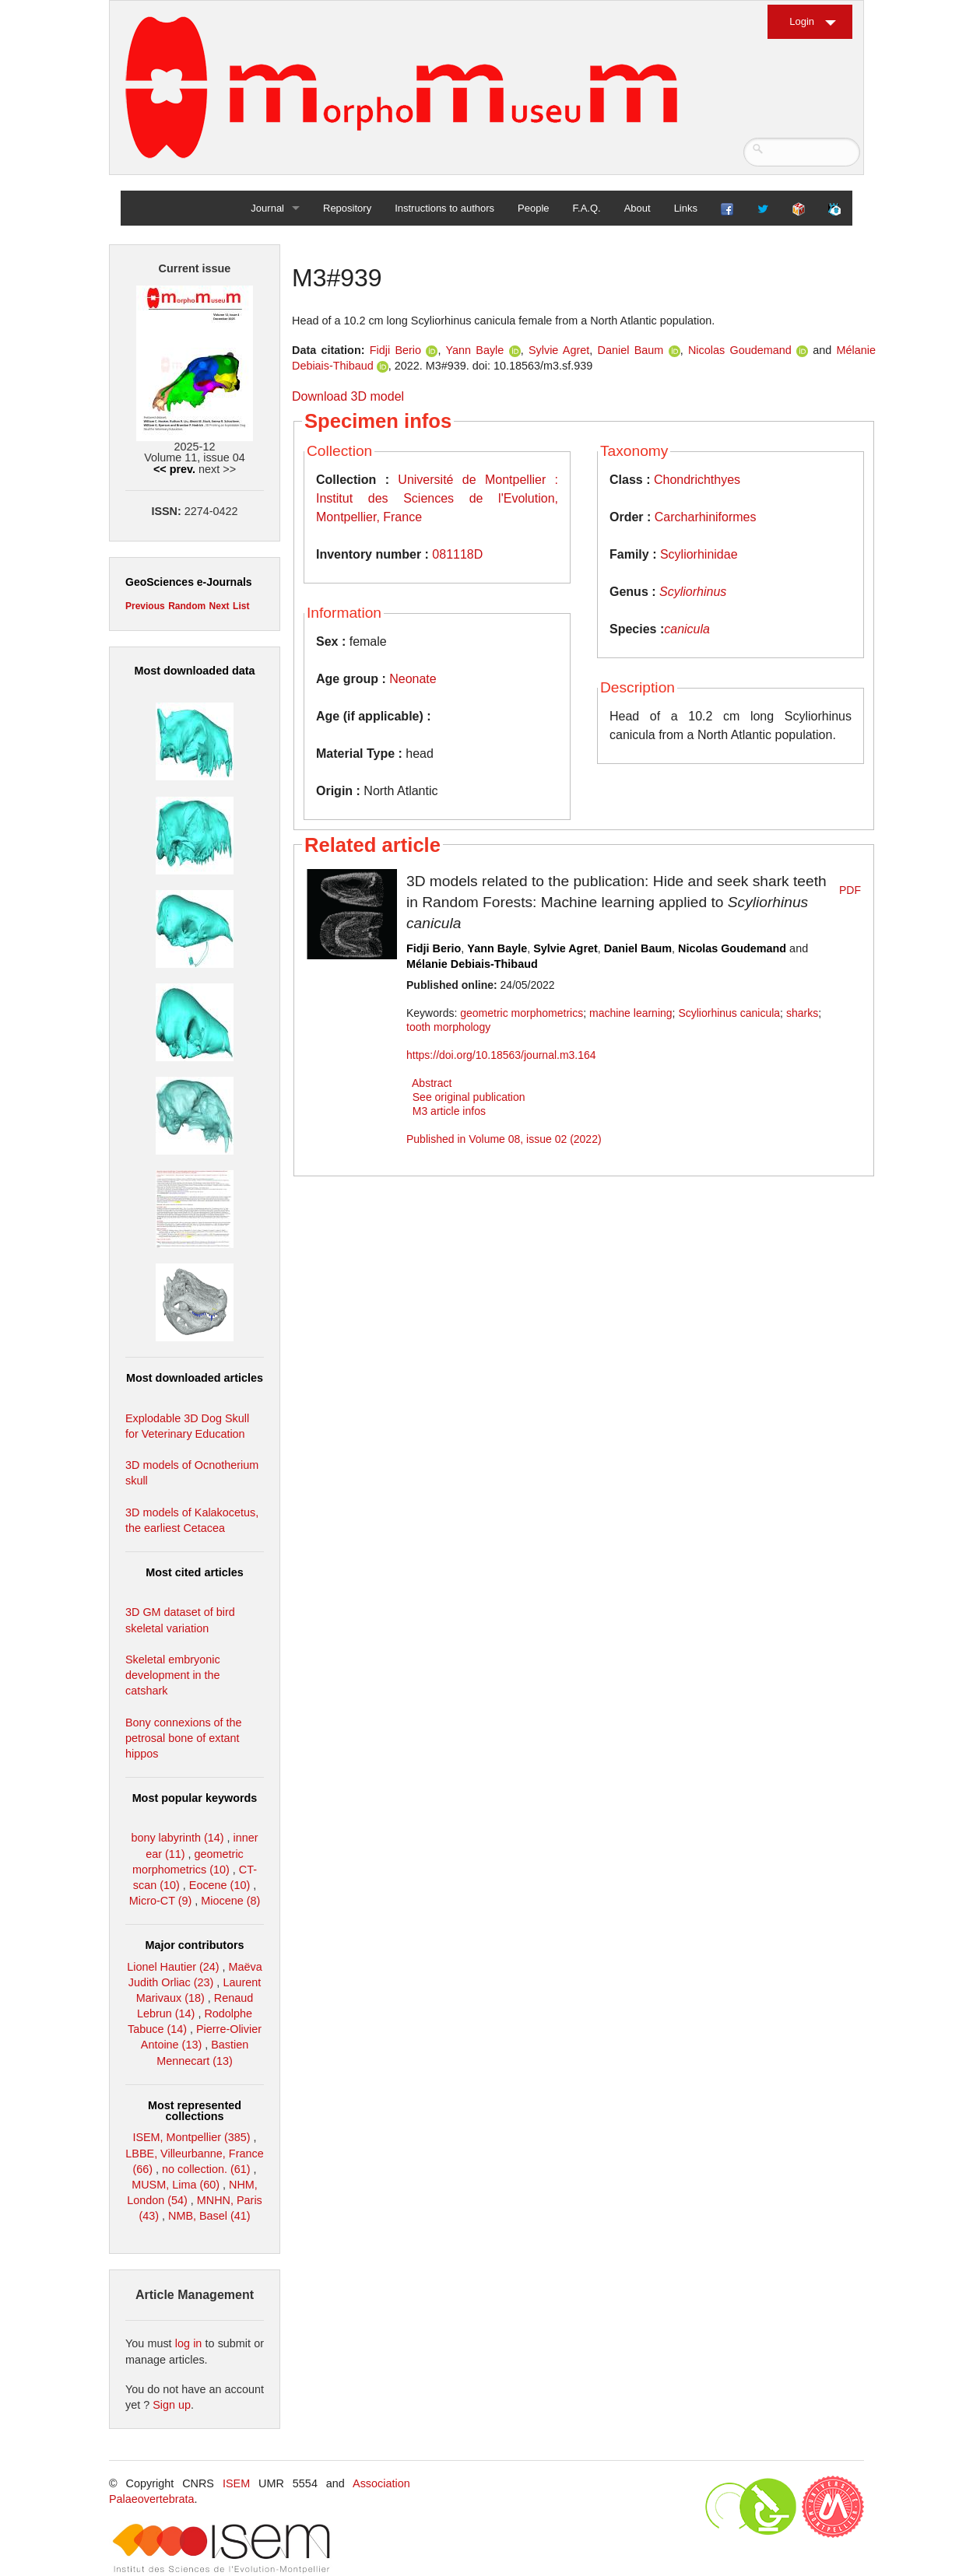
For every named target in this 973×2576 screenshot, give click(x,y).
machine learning (631, 1013)
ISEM (236, 2483)
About (637, 208)
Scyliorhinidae (699, 554)
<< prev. (174, 469)
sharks (802, 1013)
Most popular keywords (195, 1798)
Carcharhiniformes (706, 517)
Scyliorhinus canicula (729, 1013)
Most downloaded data (194, 670)
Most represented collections (194, 2110)
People (533, 208)
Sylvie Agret (559, 350)
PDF (850, 890)
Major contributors (194, 1945)
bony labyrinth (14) (177, 1837)
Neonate (413, 678)
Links (685, 208)
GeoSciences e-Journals (188, 582)
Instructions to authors (444, 208)
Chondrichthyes (697, 479)
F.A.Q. (587, 208)
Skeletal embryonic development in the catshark (172, 1675)
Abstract (431, 1083)
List (241, 606)
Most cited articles (195, 1572)
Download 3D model (348, 396)
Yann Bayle (474, 350)
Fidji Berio (395, 350)
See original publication (469, 1097)
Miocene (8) (230, 1900)
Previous (145, 606)
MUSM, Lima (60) (176, 2184)
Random (186, 606)
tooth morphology (448, 1027)
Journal (267, 208)
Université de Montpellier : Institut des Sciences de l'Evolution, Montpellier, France (437, 498)
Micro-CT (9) (160, 1900)
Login (801, 21)
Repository (347, 208)
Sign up (172, 2405)
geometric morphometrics (521, 1013)
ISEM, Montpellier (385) (191, 2137)
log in (188, 2343)
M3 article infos (449, 1111)
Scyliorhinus (692, 591)
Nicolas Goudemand (740, 350)
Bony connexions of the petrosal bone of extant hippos (183, 1738)
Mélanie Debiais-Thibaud (472, 964)
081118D (457, 554)
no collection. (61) (206, 2169)
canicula (687, 629)
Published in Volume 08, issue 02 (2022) (504, 1139)
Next (219, 606)
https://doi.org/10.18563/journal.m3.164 (501, 1055)
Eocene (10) (219, 1885)
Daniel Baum (631, 350)
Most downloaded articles (194, 1378)
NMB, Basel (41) (209, 2216)
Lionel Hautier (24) (173, 1967)
